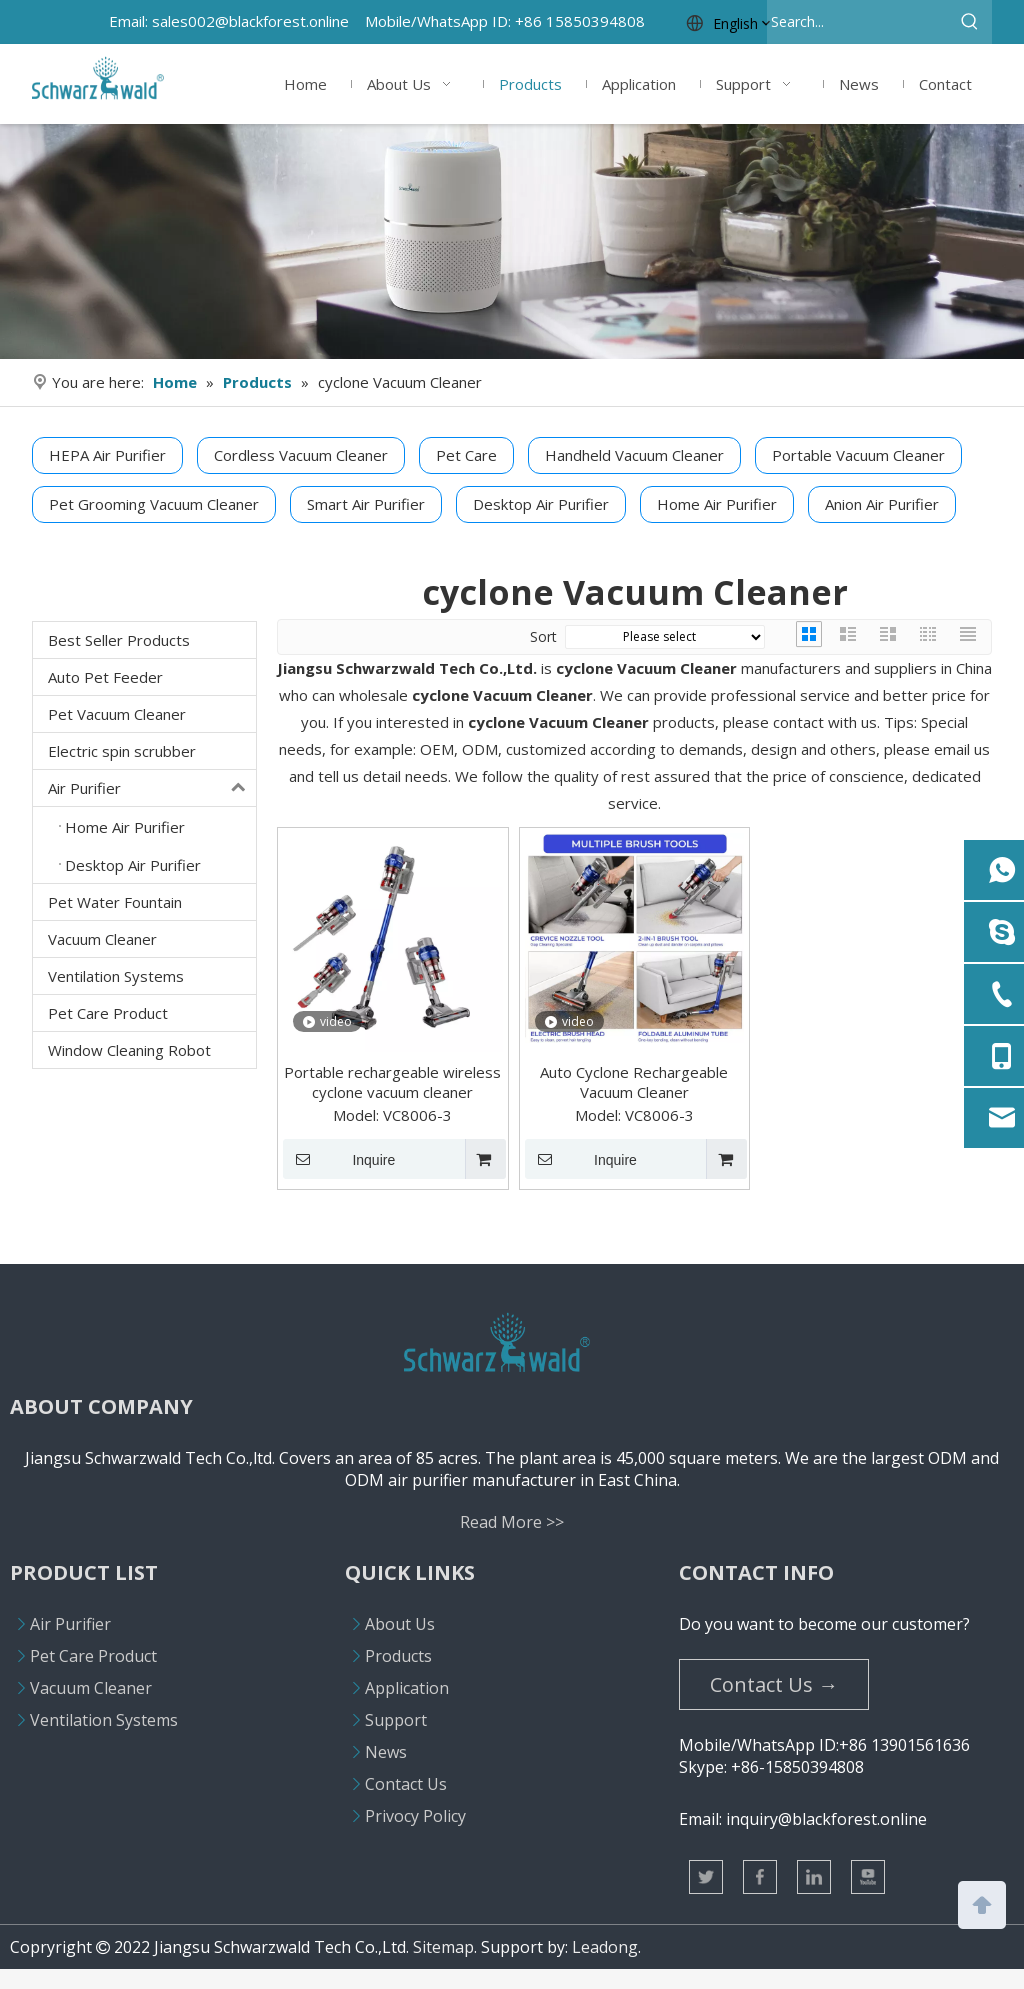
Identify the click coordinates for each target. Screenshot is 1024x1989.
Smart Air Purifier (366, 504)
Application (407, 1688)
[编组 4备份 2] (512, 241)
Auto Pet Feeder (105, 677)
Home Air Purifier (717, 504)
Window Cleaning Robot (129, 1050)
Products (398, 1656)
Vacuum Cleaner (102, 939)
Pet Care (466, 455)
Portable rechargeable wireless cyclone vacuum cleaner (392, 1082)
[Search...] (857, 22)
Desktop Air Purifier (541, 504)
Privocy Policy (415, 1816)
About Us (400, 1624)
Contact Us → (774, 1684)
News (386, 1752)
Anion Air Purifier (882, 504)
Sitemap (443, 1947)
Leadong (605, 1947)
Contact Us (406, 1784)
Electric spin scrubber (122, 751)
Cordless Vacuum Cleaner (301, 455)
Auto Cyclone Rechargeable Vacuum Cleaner (634, 1082)
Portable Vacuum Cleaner (858, 455)
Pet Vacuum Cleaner (117, 714)
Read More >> (512, 1522)
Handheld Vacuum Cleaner (634, 455)
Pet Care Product (108, 1013)
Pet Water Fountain (115, 902)
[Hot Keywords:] (970, 22)
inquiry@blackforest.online (826, 1819)
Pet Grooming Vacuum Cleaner (154, 504)
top (982, 1903)
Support (396, 1720)
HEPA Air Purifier (107, 455)
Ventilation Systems (116, 976)
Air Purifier (152, 788)
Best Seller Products (119, 640)
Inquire (339, 1159)
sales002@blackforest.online (250, 21)
